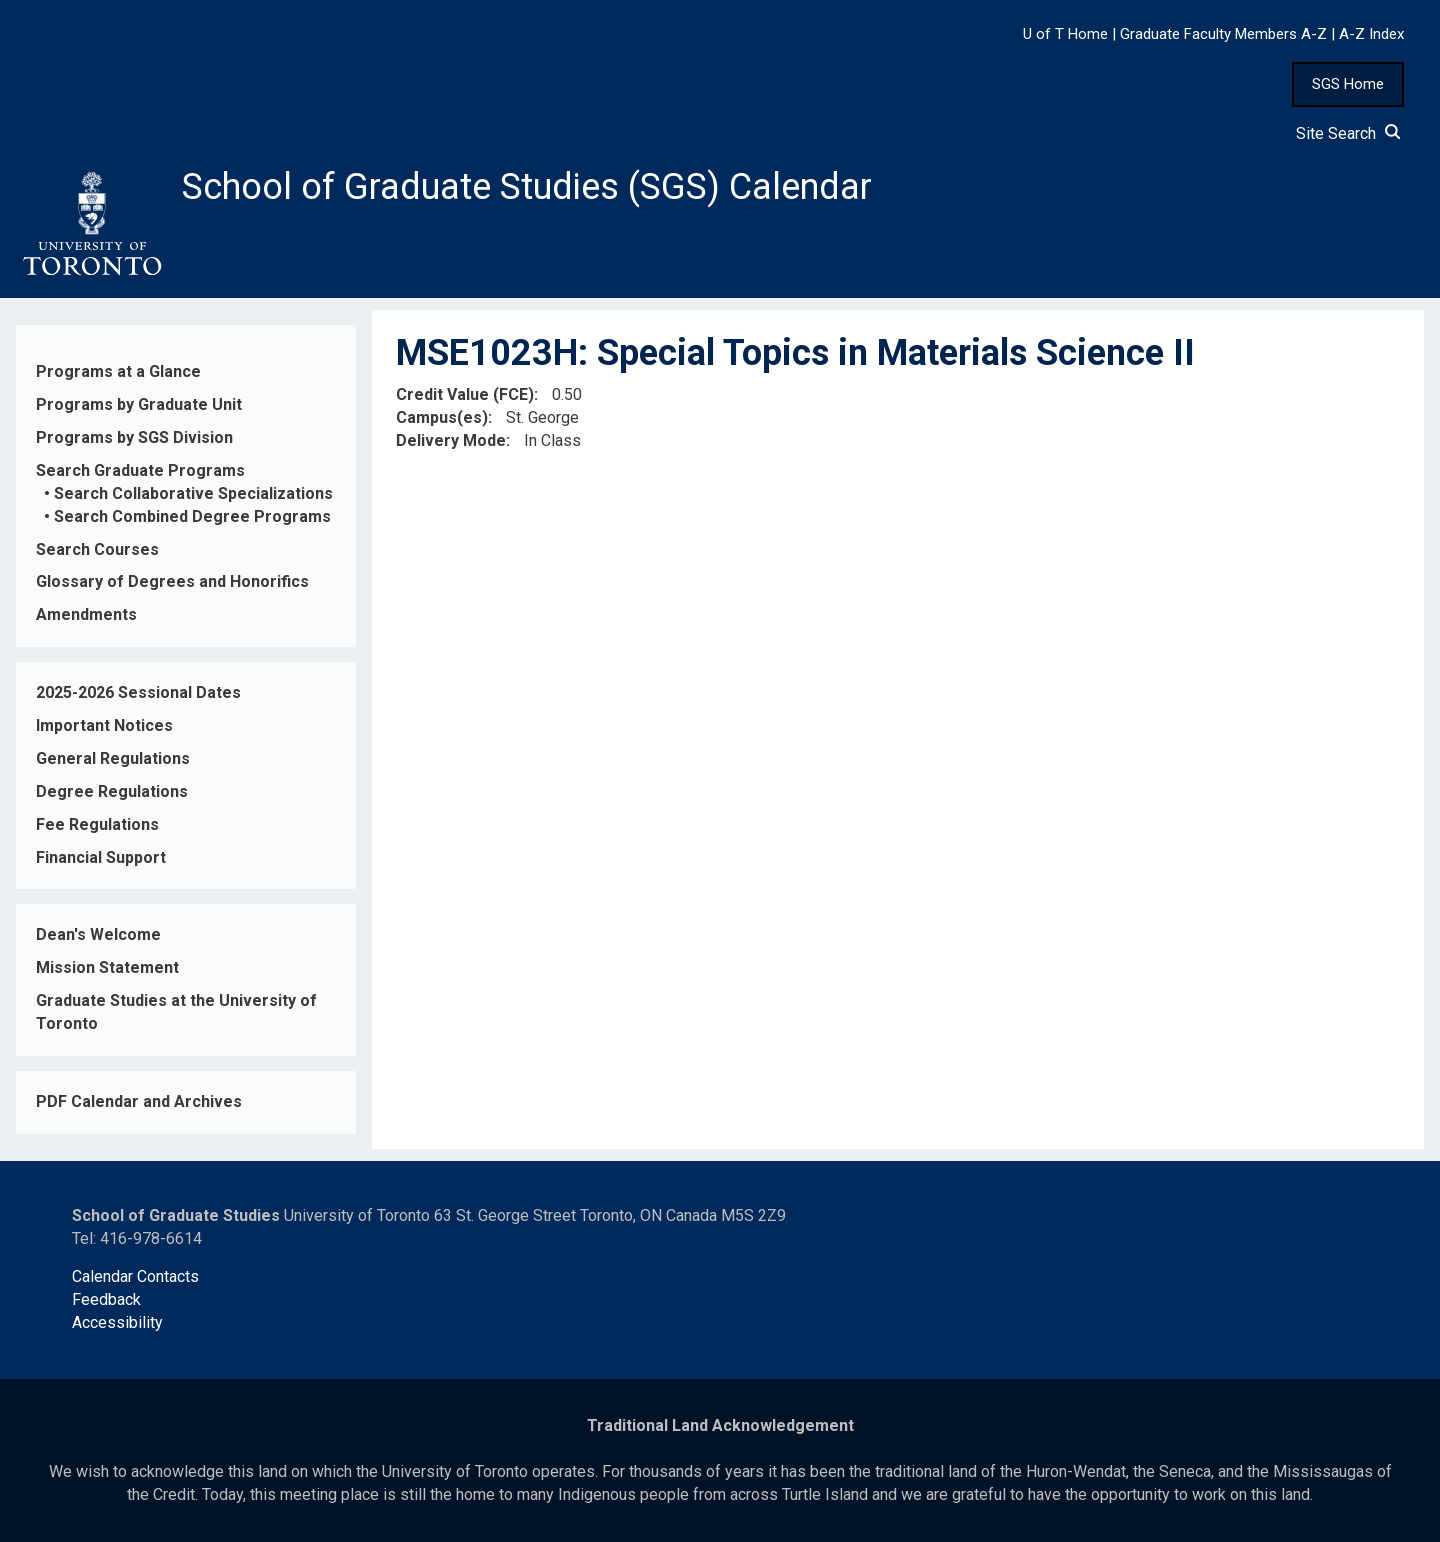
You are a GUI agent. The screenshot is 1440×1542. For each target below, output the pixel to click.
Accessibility (117, 1322)
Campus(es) (442, 417)
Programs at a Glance (118, 371)
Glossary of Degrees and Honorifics (172, 581)
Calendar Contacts (135, 1276)
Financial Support (101, 857)
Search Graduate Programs (140, 470)
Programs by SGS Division (134, 437)
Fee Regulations (97, 824)
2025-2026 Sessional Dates (138, 692)
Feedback (106, 1299)
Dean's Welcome (98, 934)
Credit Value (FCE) (465, 394)
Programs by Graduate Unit (139, 404)
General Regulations (113, 758)
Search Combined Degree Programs (192, 516)
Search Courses (97, 549)
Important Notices (104, 725)
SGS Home (1348, 84)
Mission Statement (107, 967)
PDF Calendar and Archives (139, 1101)
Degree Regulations (112, 791)
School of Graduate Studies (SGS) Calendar (527, 187)
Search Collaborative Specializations (193, 493)
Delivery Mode (451, 440)
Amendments (86, 614)
